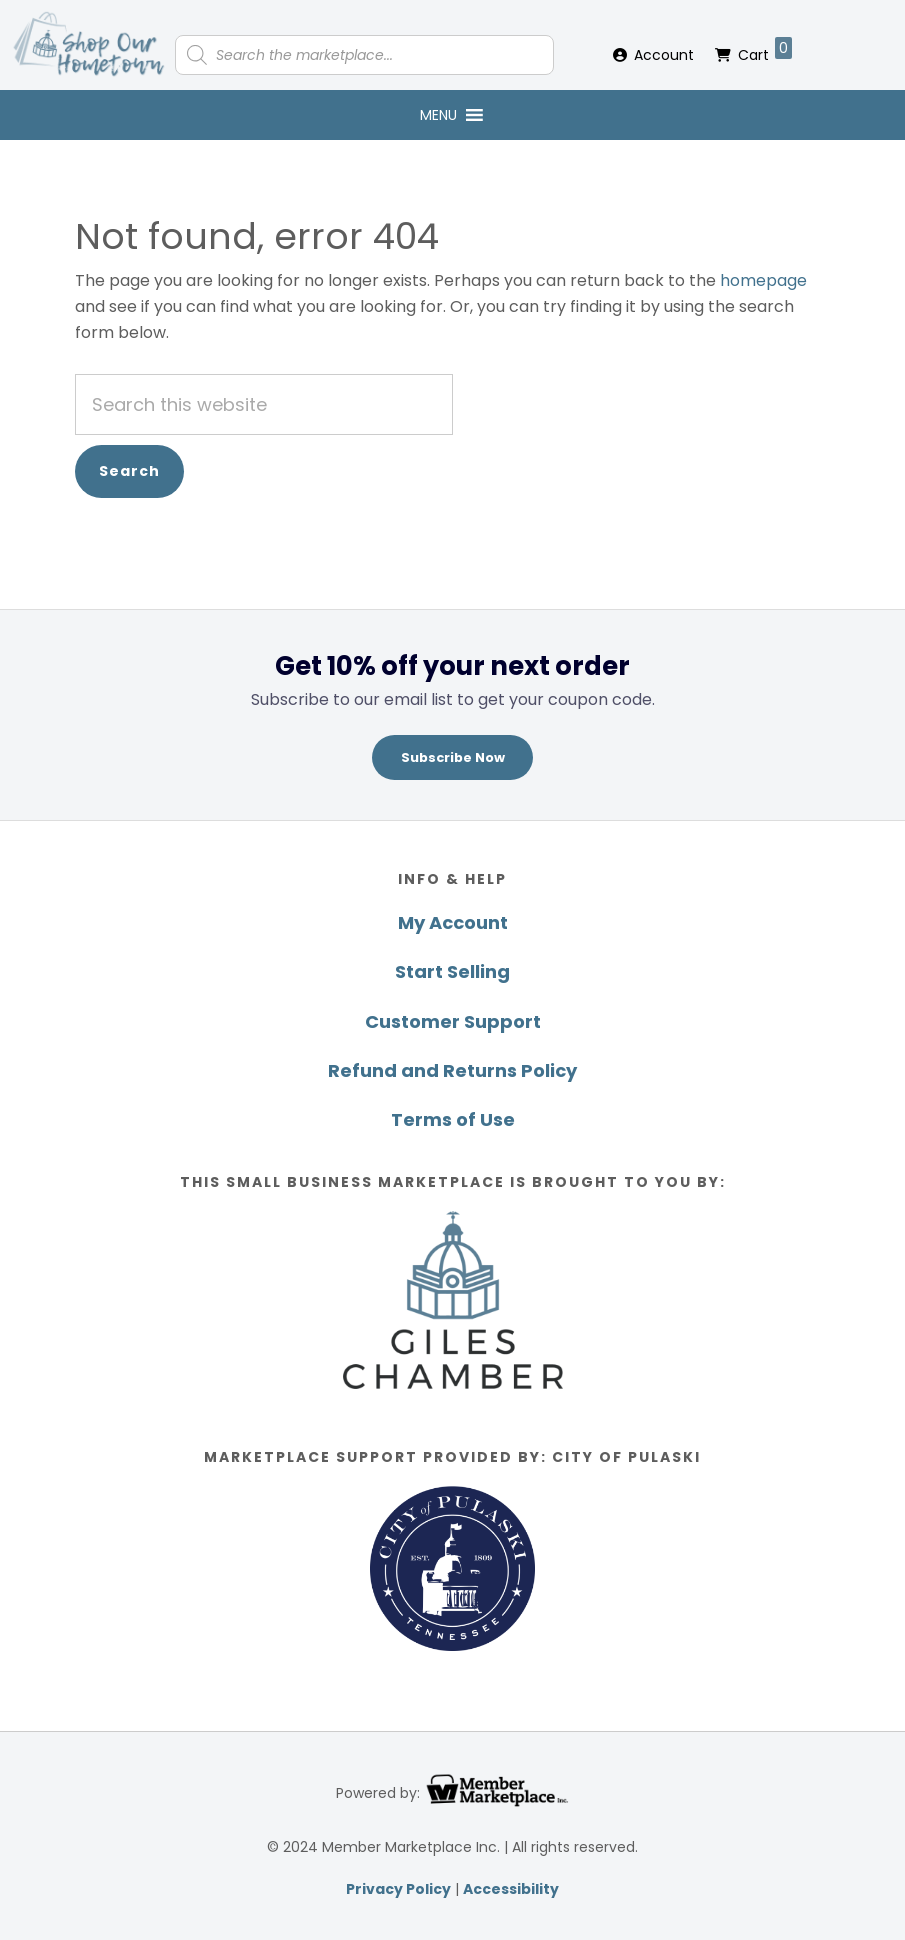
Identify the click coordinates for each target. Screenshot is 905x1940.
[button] (438, 115)
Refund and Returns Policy (452, 1070)
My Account (453, 922)
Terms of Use (453, 1119)
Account (664, 55)
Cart (765, 51)
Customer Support (453, 1021)
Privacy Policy (398, 1889)
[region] (452, 714)
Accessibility (511, 1889)
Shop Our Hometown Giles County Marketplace (90, 45)
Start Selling (452, 971)
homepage (763, 280)
